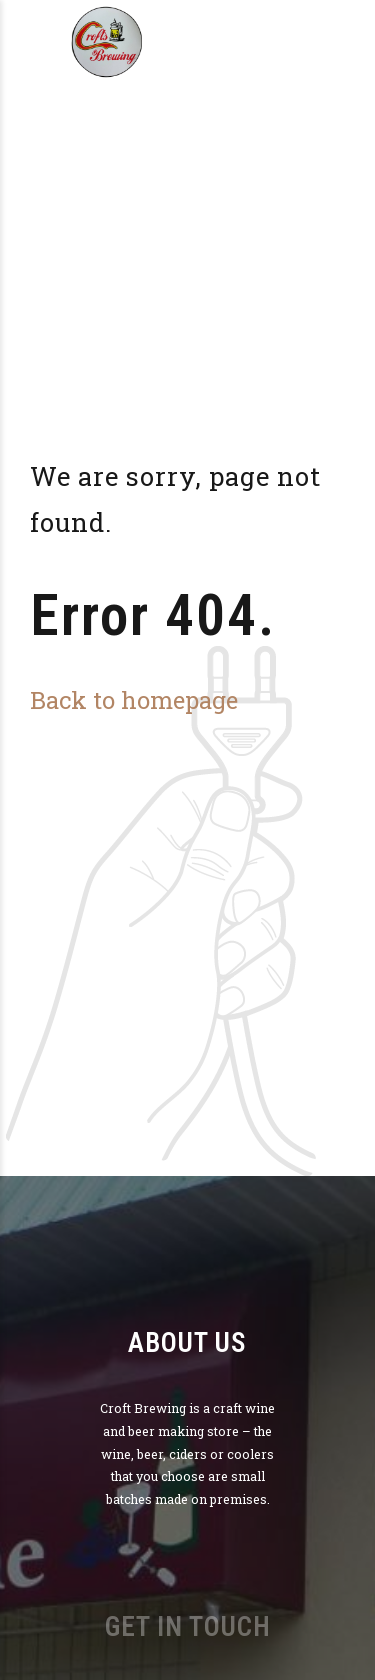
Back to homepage (134, 699)
